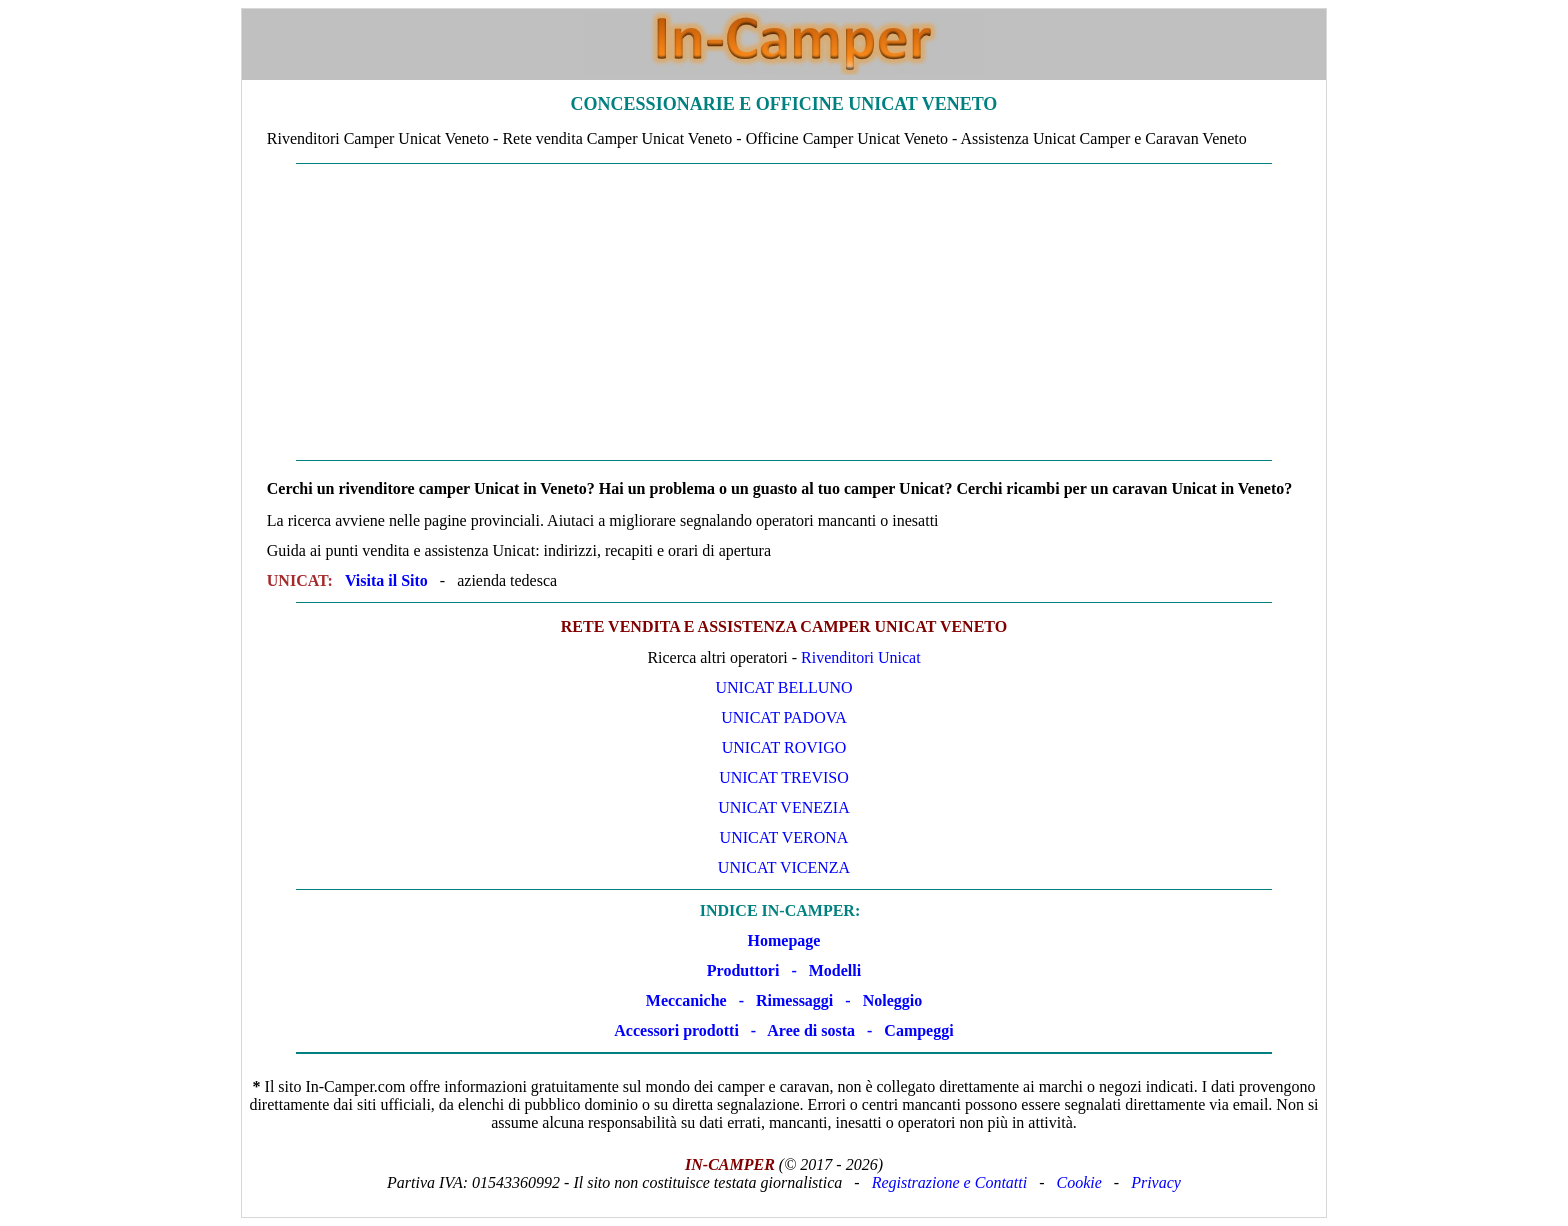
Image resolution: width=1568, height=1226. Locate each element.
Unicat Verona (784, 837)
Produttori (743, 970)
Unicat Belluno (783, 687)
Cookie (1079, 1182)
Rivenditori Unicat (861, 657)
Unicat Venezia (783, 807)
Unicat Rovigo (784, 747)
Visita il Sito (386, 580)
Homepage (784, 940)
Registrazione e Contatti (950, 1182)
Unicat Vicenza (784, 867)
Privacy (1156, 1182)
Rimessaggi (794, 1000)
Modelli (835, 970)
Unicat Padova (784, 717)
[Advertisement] (784, 312)
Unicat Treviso (784, 777)
